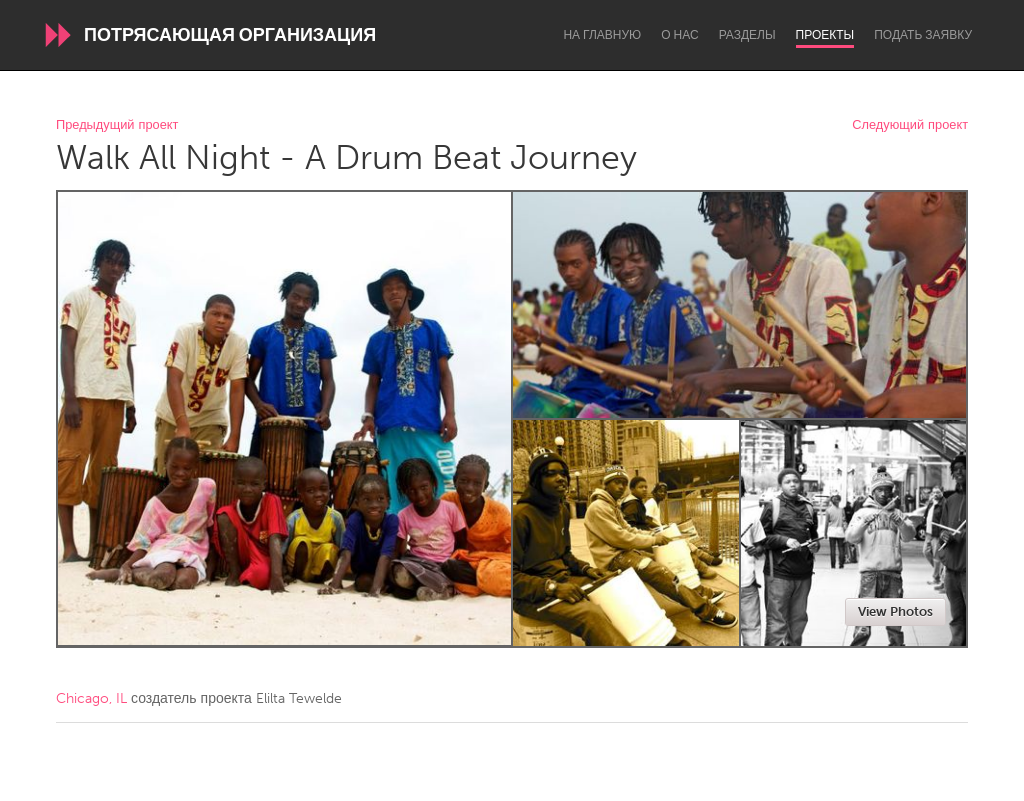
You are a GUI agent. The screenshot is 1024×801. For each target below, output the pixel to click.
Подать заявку (923, 35)
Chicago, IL (91, 698)
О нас (679, 35)
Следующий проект (910, 125)
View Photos (895, 611)
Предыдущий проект (117, 125)
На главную (602, 35)
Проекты (825, 35)
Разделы (747, 35)
